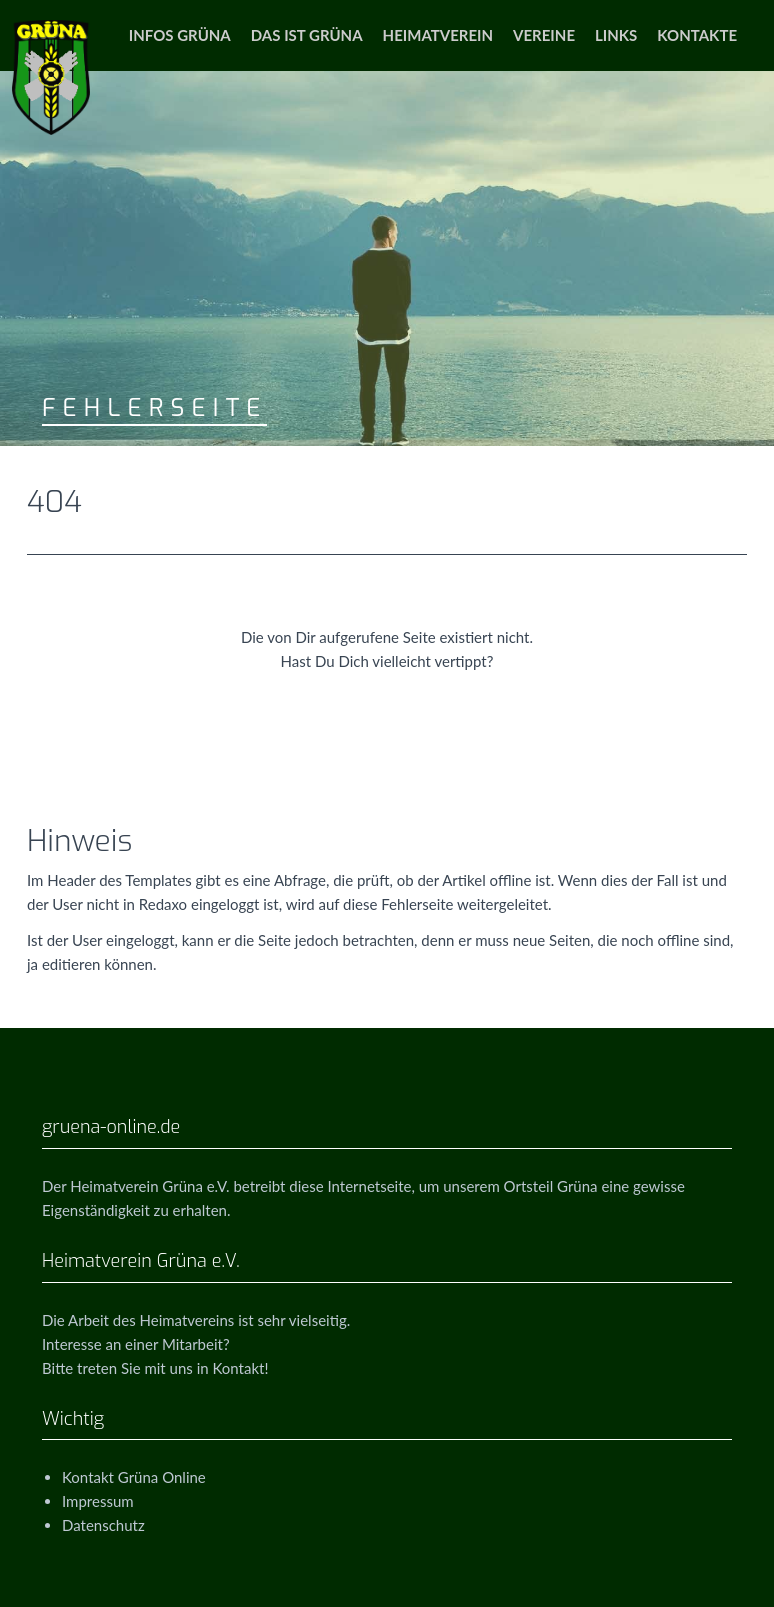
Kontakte (697, 35)
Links (616, 35)
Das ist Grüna (307, 35)
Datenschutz (103, 1525)
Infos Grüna (180, 35)
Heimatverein (438, 35)
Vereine (544, 35)
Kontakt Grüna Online (134, 1477)
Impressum (98, 1501)
